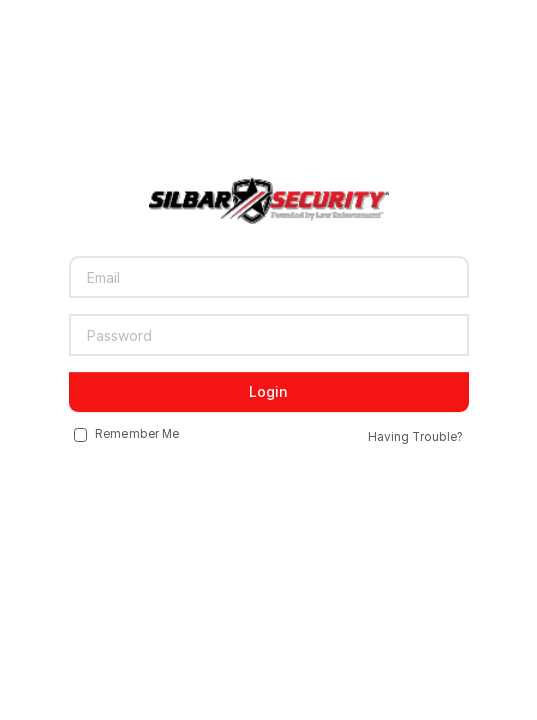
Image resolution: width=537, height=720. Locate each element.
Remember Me (127, 435)
